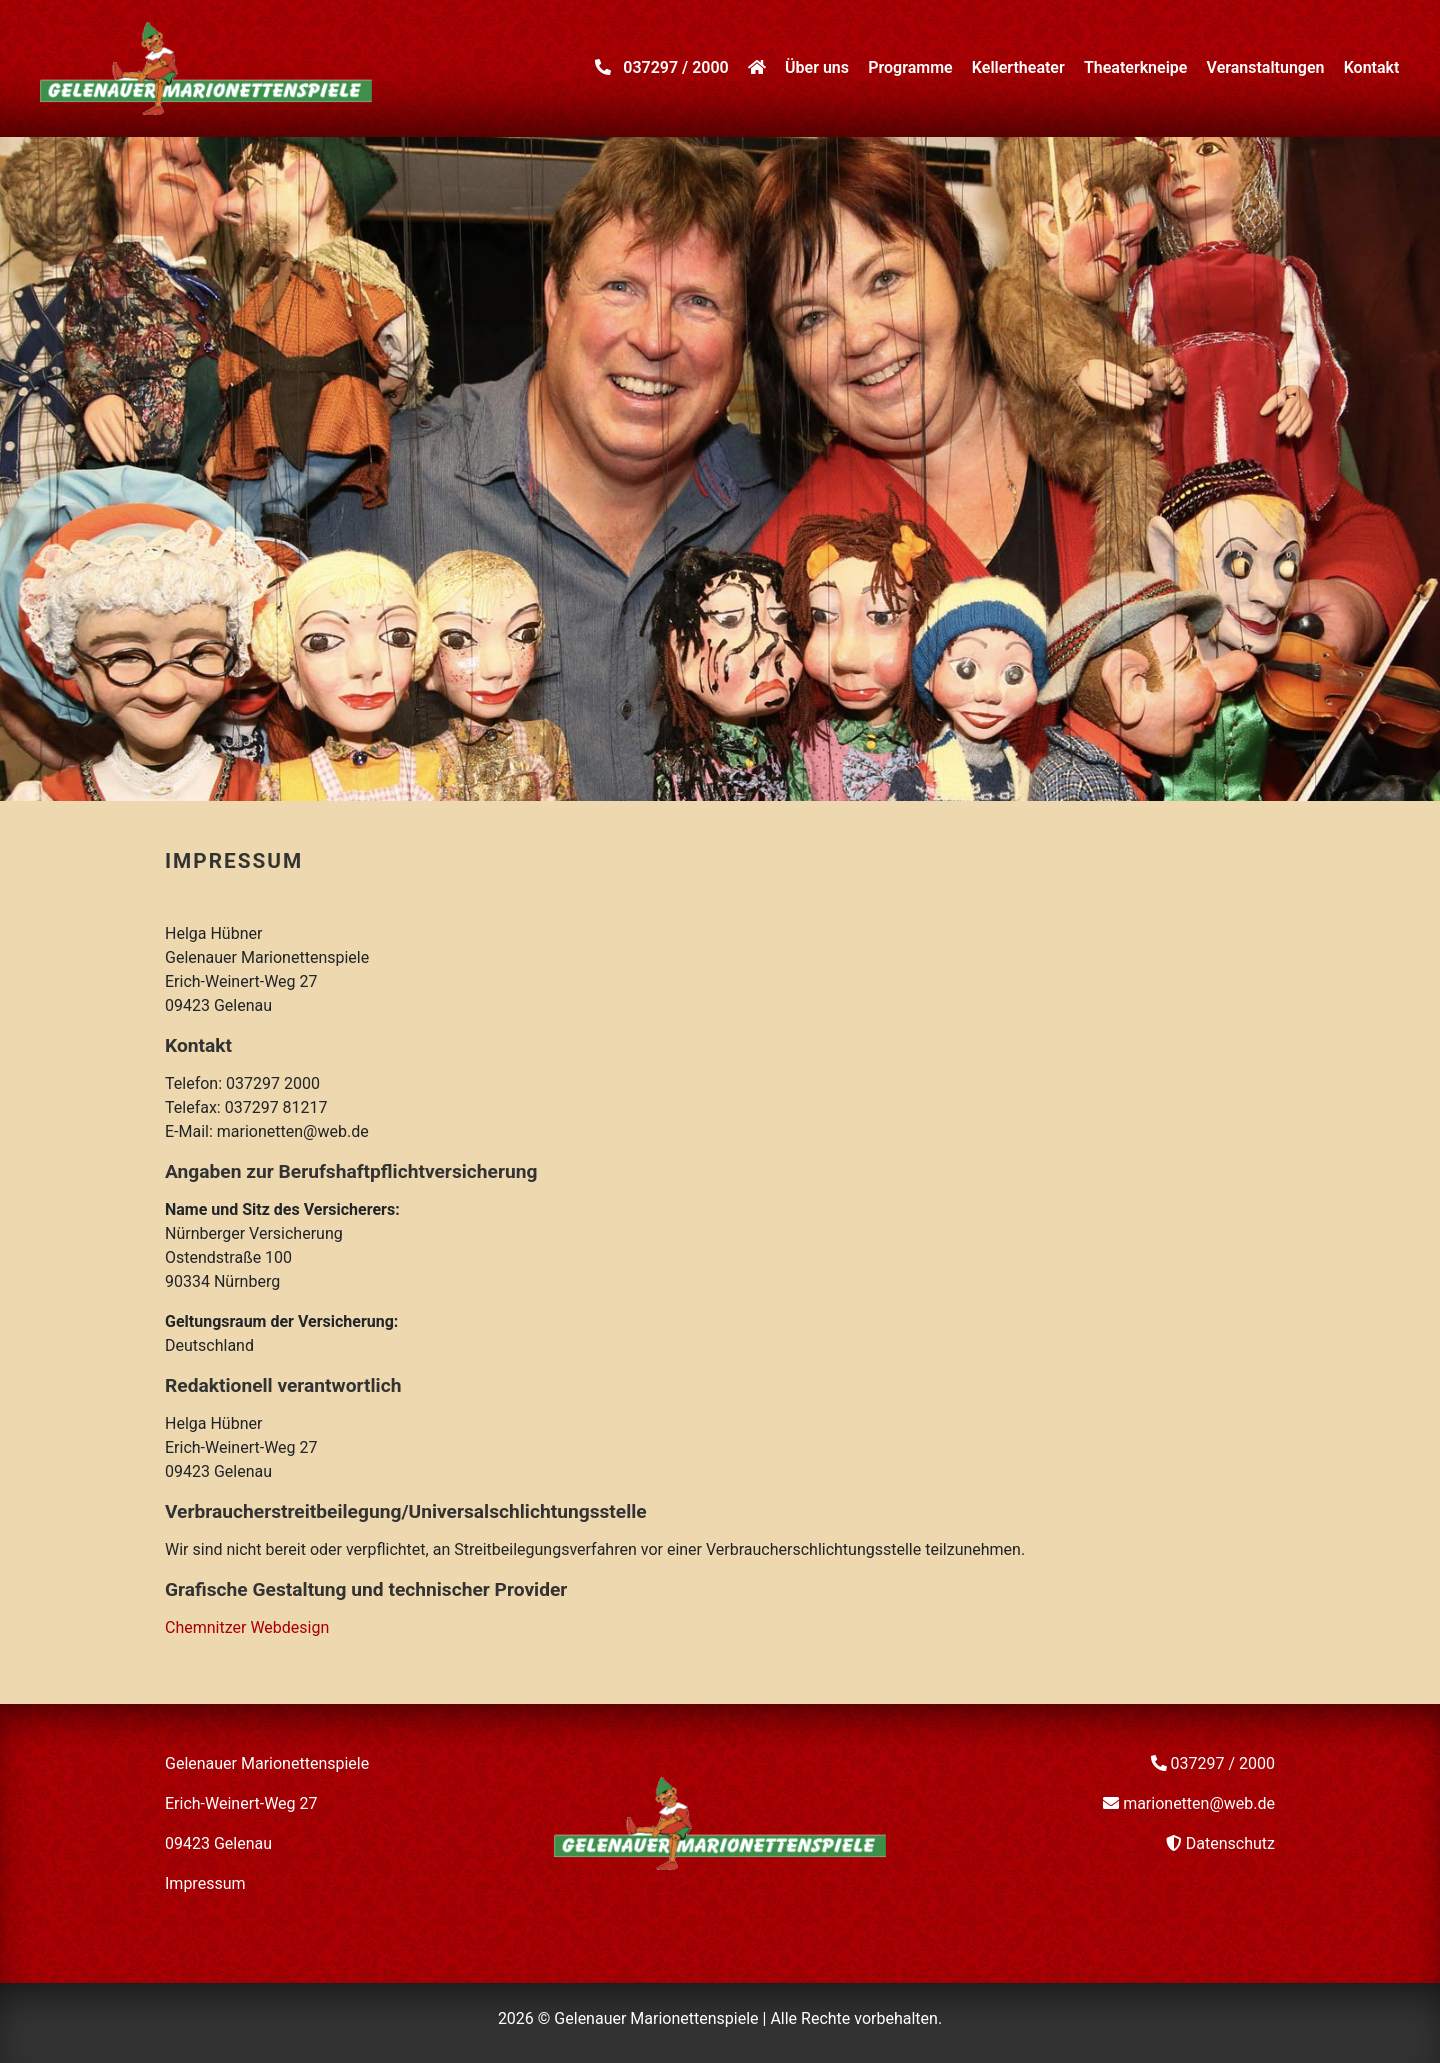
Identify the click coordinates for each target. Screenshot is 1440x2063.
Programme (910, 67)
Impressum (205, 1883)
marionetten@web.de (1199, 1803)
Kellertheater (1018, 67)
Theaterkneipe (1135, 67)
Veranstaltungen (1266, 67)
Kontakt (1372, 67)
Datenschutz (1230, 1843)
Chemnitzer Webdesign (247, 1627)
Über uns (817, 67)
